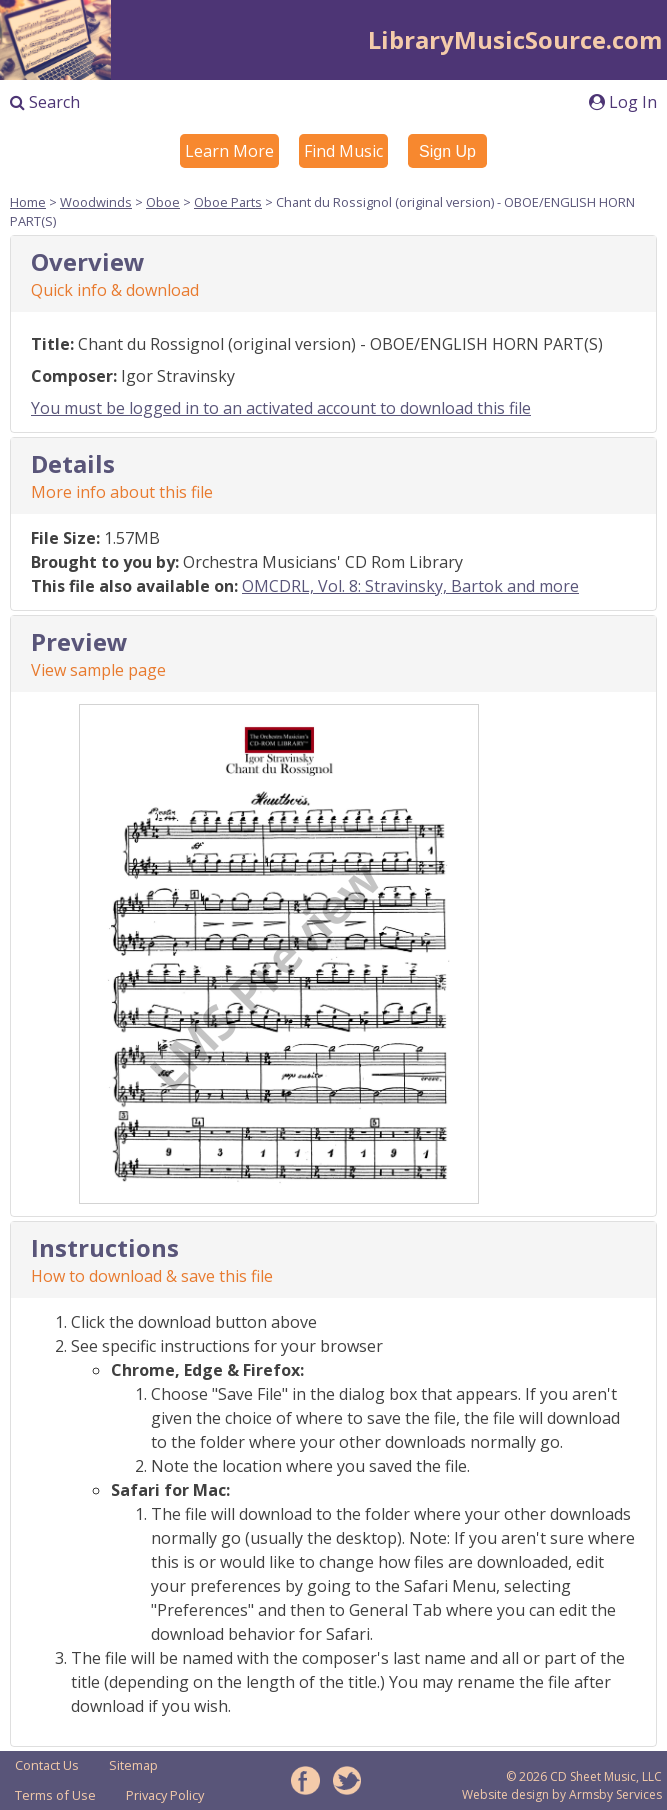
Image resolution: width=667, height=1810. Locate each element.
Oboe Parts (228, 202)
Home (28, 202)
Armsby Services (615, 1794)
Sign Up (447, 151)
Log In (623, 102)
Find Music (343, 151)
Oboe (163, 202)
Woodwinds (96, 202)
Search (45, 102)
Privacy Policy (165, 1795)
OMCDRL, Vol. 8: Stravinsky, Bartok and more (410, 586)
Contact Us (47, 1765)
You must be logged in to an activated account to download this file (281, 408)
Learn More (229, 151)
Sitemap (133, 1765)
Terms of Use (55, 1795)
